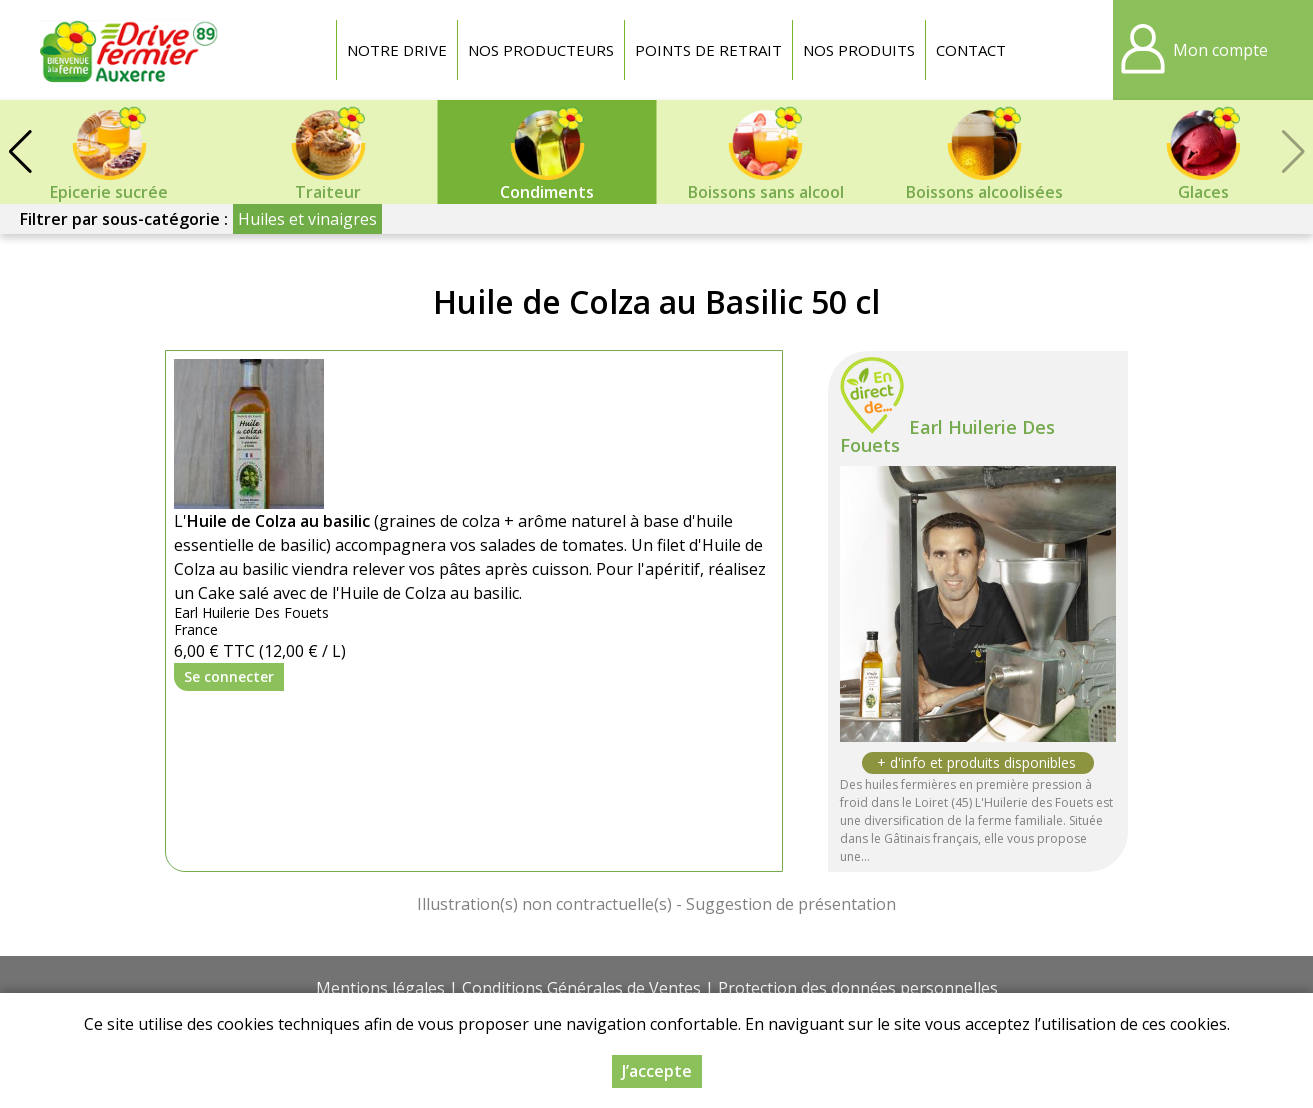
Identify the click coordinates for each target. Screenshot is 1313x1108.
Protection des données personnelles (858, 988)
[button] (20, 152)
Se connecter (229, 676)
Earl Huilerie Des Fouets (947, 436)
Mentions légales (380, 988)
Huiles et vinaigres (307, 219)
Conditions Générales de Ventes (581, 988)
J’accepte (657, 1071)
